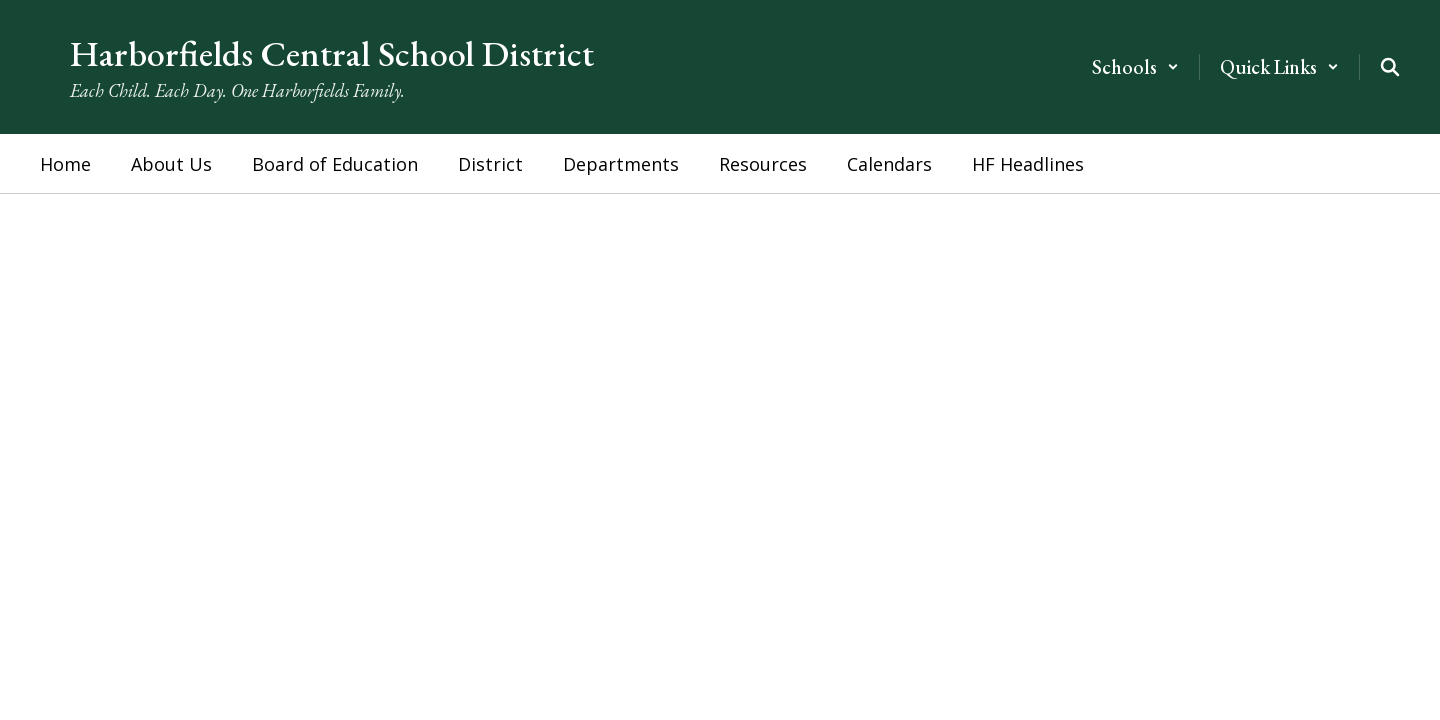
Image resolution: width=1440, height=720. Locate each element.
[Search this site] (1390, 67)
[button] (1135, 67)
